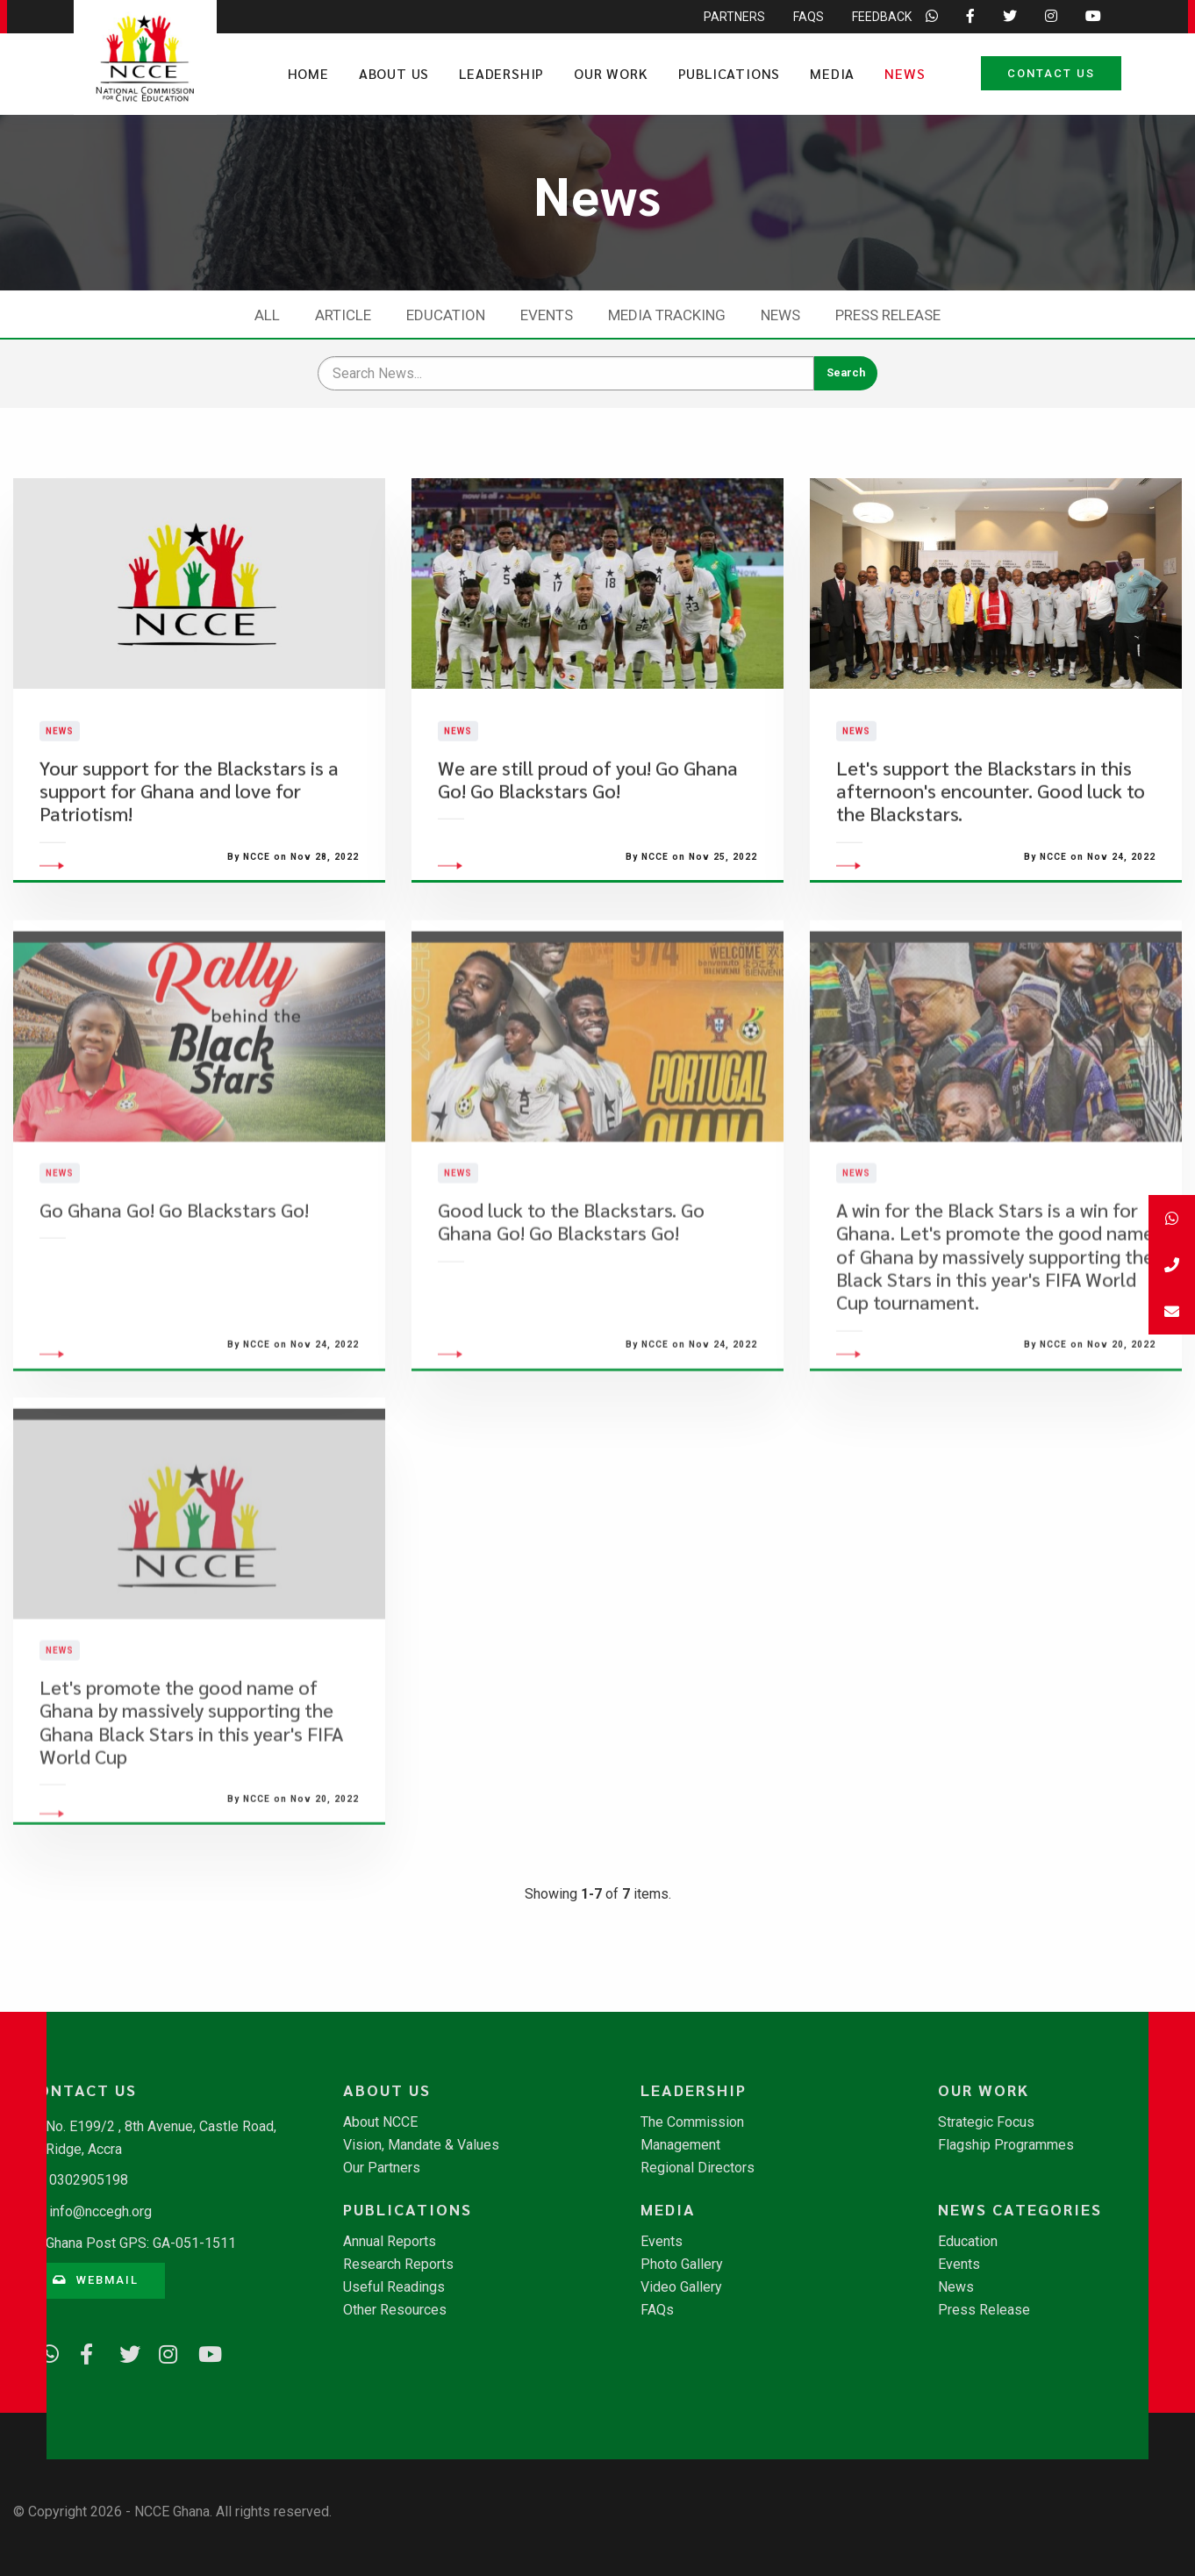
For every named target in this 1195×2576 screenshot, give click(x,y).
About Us (394, 73)
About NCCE (380, 2122)
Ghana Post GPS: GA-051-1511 (141, 2243)
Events (546, 315)
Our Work (611, 73)
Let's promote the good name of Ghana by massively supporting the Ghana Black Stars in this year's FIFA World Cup (191, 1803)
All (267, 315)
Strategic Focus (986, 2122)
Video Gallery (681, 2287)
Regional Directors (697, 2168)
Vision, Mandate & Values (421, 2145)
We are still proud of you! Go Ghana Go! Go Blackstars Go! (588, 820)
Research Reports (398, 2265)
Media (832, 73)
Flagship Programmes (1006, 2145)
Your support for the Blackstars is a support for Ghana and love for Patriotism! (189, 832)
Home (308, 73)
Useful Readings (394, 2287)
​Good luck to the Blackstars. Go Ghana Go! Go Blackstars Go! (571, 1303)
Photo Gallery (681, 2265)
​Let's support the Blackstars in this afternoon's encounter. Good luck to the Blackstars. (990, 832)
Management (680, 2145)
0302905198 (88, 2180)
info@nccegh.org (100, 2211)
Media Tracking (667, 315)
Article (343, 315)
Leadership (501, 73)
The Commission (692, 2122)
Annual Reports (389, 2242)
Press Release (888, 315)
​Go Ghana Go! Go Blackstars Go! (174, 1292)
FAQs (657, 2310)
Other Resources (395, 2310)
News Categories (1020, 2209)
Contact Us (1051, 73)
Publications (729, 73)
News (904, 73)
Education (445, 315)
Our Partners (381, 2168)
